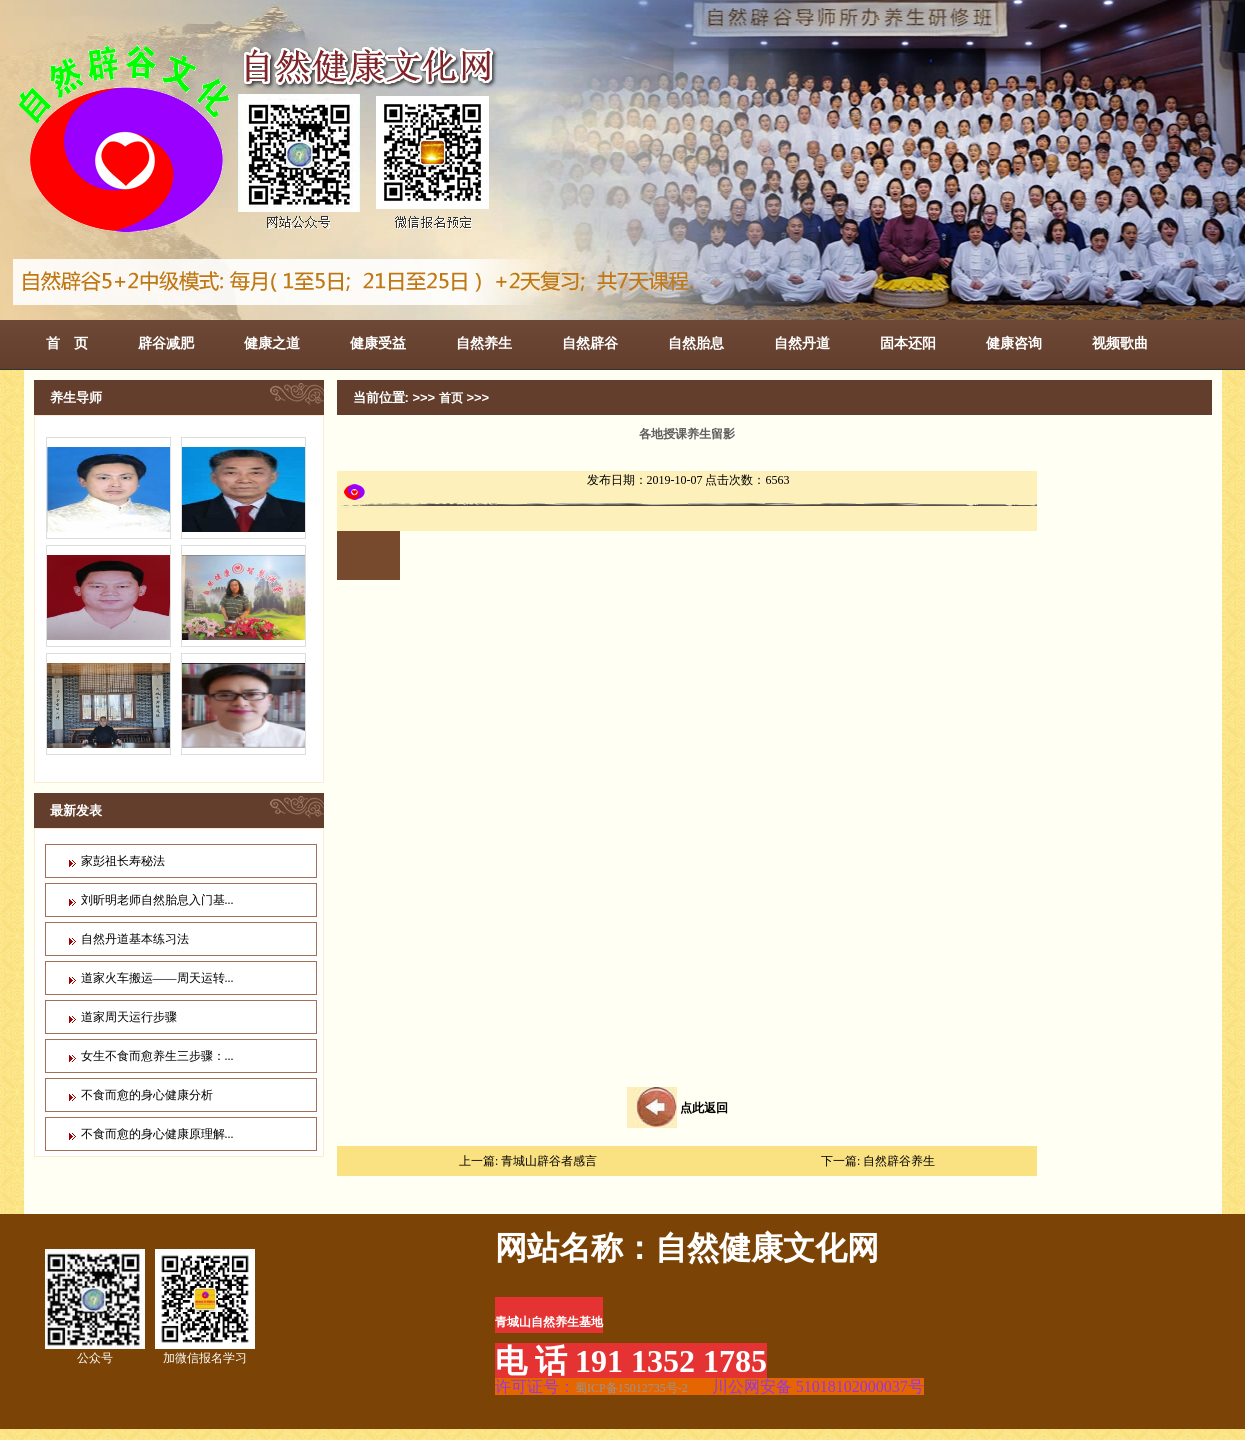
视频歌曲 (1120, 343)
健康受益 (378, 343)
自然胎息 (696, 343)
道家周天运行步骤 (129, 1017)
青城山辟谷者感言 (549, 1161)
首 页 (67, 343)
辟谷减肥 (166, 343)
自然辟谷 (590, 343)
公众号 (95, 1307)
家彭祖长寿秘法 (123, 861)
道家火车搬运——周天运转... (157, 978)
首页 (451, 398)
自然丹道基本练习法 (135, 939)
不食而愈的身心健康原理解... (157, 1134)
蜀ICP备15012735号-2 (631, 1388)
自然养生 (484, 343)
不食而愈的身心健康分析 (147, 1095)
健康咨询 (1014, 343)
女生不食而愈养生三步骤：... (157, 1056)
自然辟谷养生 (899, 1161)
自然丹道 (802, 343)
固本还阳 (908, 343)
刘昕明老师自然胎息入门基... (157, 900)
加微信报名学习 (205, 1307)
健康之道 (272, 343)
